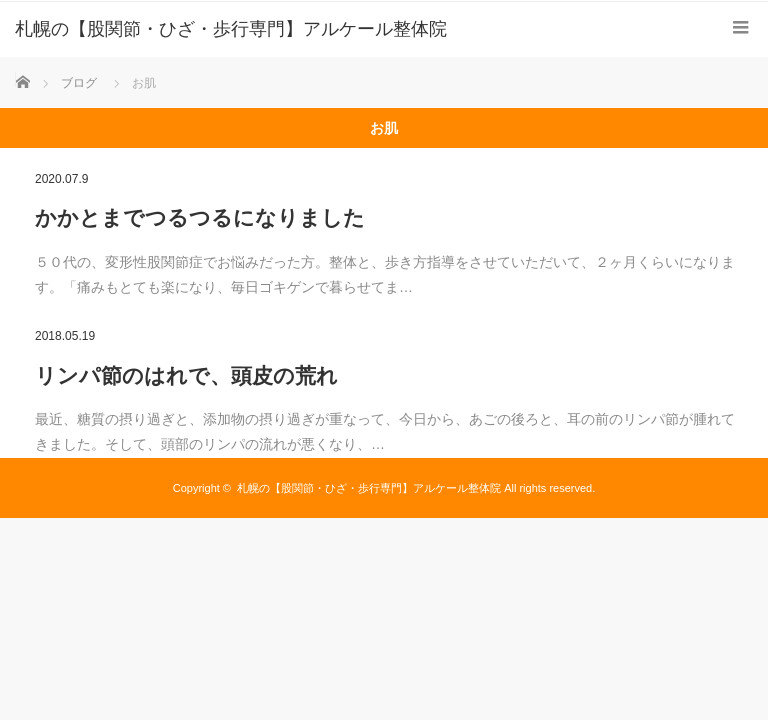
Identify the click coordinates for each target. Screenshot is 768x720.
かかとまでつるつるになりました (200, 217)
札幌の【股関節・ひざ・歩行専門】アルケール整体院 (369, 488)
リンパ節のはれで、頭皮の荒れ (186, 375)
